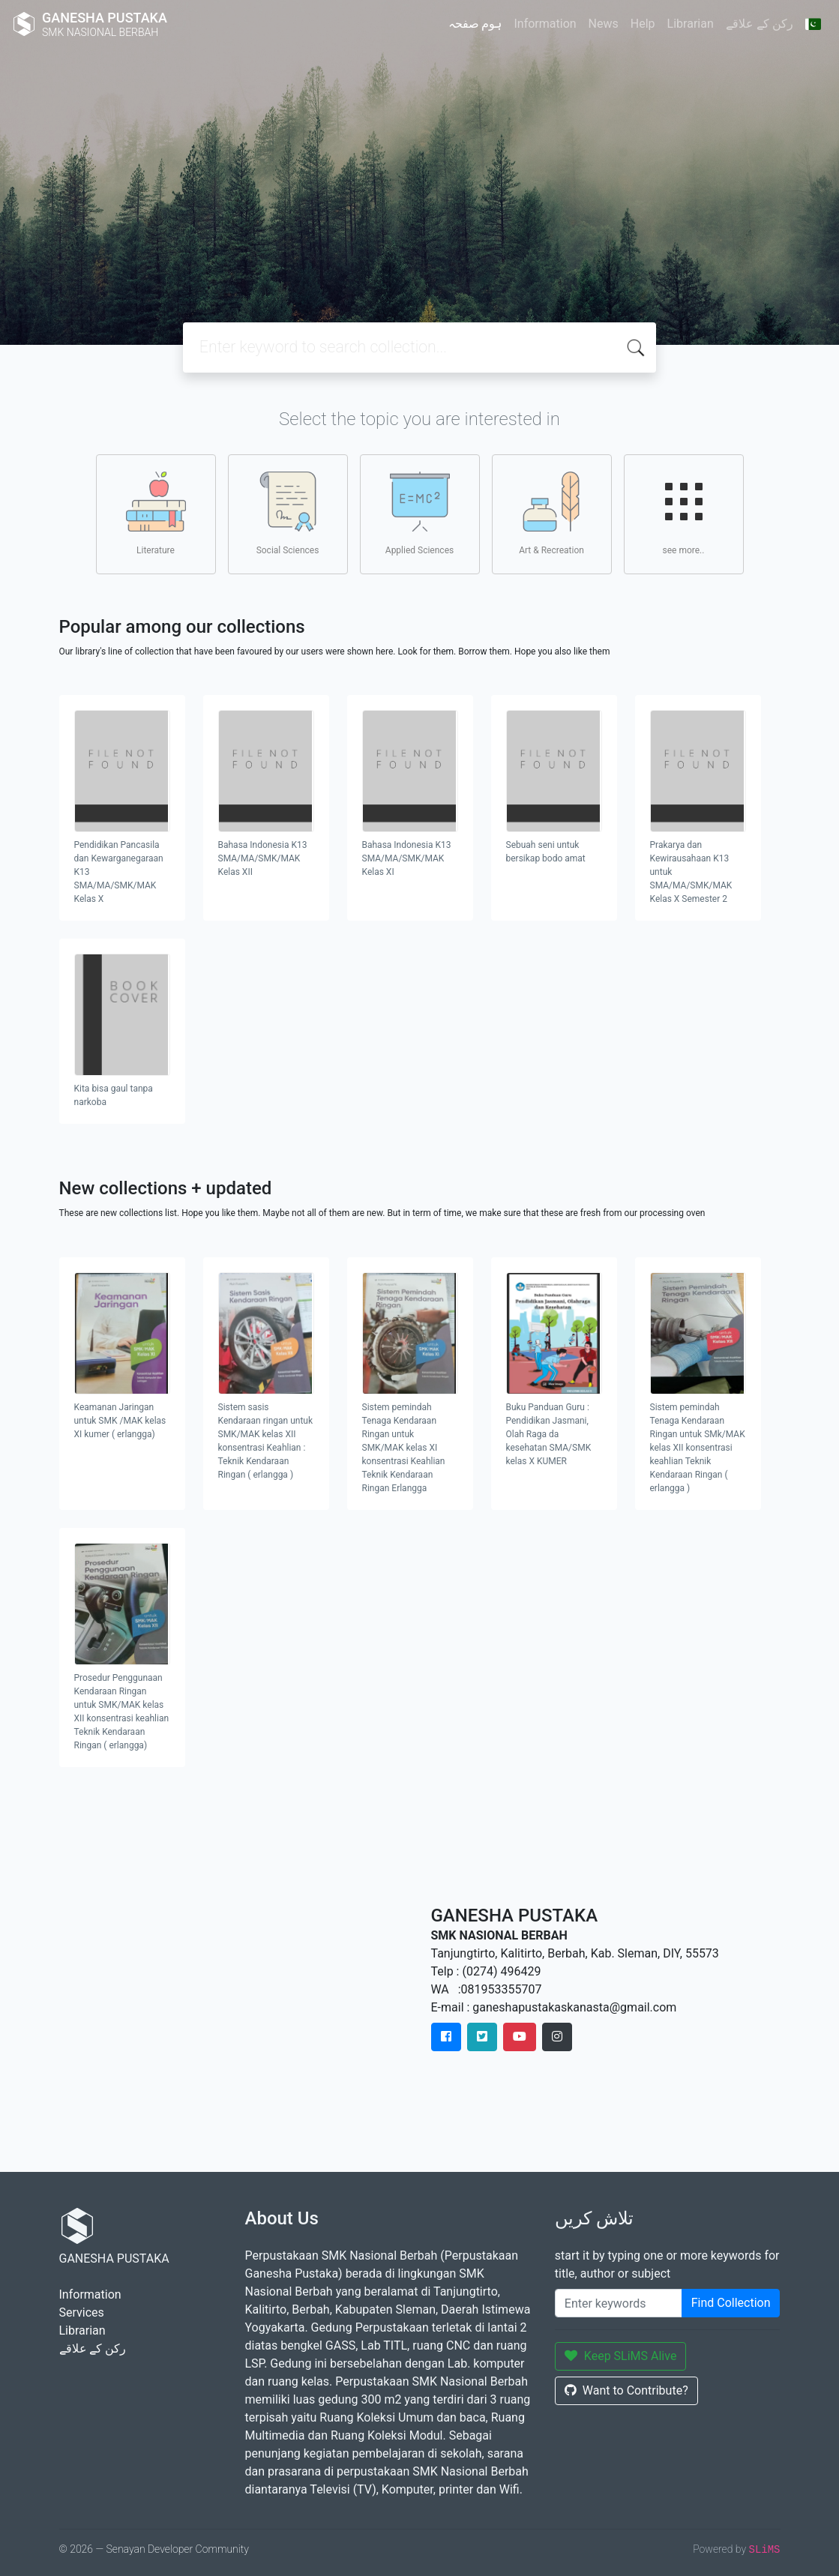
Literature (156, 514)
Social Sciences (287, 514)
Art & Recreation (551, 514)
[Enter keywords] (618, 2303)
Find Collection (731, 2303)
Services (81, 2312)
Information (545, 23)
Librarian (690, 23)
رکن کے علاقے (759, 23)
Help (643, 23)
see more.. (684, 514)
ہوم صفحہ (475, 23)
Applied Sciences (419, 514)
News (604, 23)
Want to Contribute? (626, 2390)
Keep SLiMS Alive (621, 2356)
